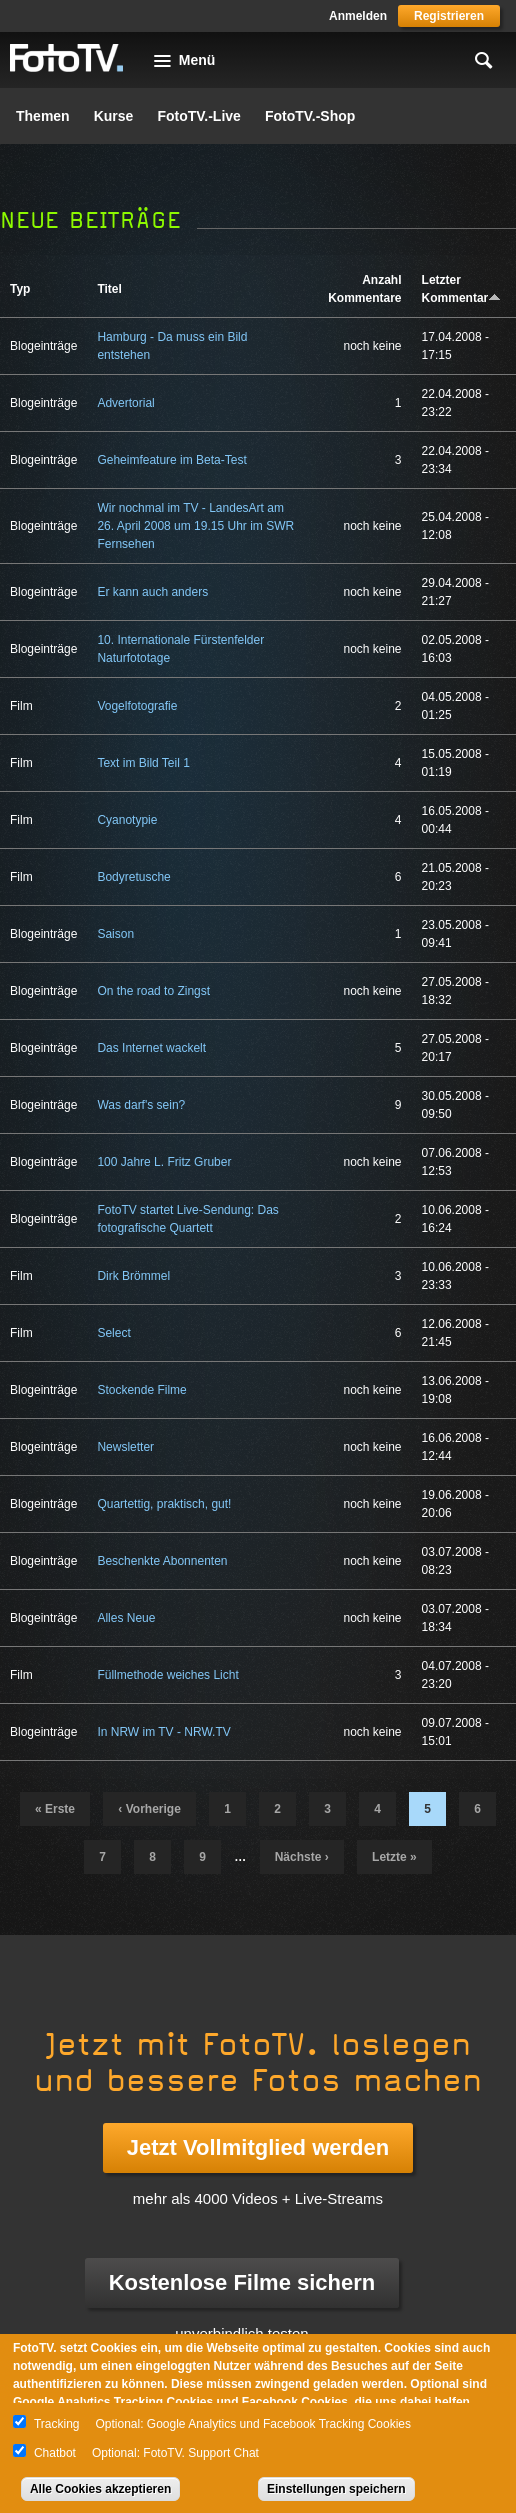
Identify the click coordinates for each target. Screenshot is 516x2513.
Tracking (57, 2424)
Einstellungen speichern (336, 2489)
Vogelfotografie (137, 706)
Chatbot (55, 2453)
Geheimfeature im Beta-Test (171, 460)
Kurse (114, 116)
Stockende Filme (141, 1390)
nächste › (302, 1857)
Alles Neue (126, 1618)
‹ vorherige (149, 1809)
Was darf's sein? (141, 1105)
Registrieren (449, 16)
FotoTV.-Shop (310, 116)
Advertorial (125, 403)
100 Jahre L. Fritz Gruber (164, 1162)
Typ (20, 289)
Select (113, 1333)
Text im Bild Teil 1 (143, 763)
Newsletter (125, 1447)
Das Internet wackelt (151, 1048)
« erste (55, 1809)
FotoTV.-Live (199, 116)
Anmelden (358, 16)
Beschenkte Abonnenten (162, 1561)
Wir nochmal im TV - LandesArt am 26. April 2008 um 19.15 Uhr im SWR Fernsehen (195, 526)
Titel (109, 289)
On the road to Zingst (153, 991)
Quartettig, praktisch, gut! (164, 1504)
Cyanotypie (127, 820)
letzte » (394, 1857)
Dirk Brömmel (133, 1276)
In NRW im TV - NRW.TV (163, 1732)
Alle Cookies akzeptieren (100, 2489)
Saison (115, 934)
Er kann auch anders (152, 592)
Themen (43, 116)
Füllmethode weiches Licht (167, 1675)
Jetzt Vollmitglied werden (258, 2147)
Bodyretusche (133, 877)
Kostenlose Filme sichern (242, 2282)
